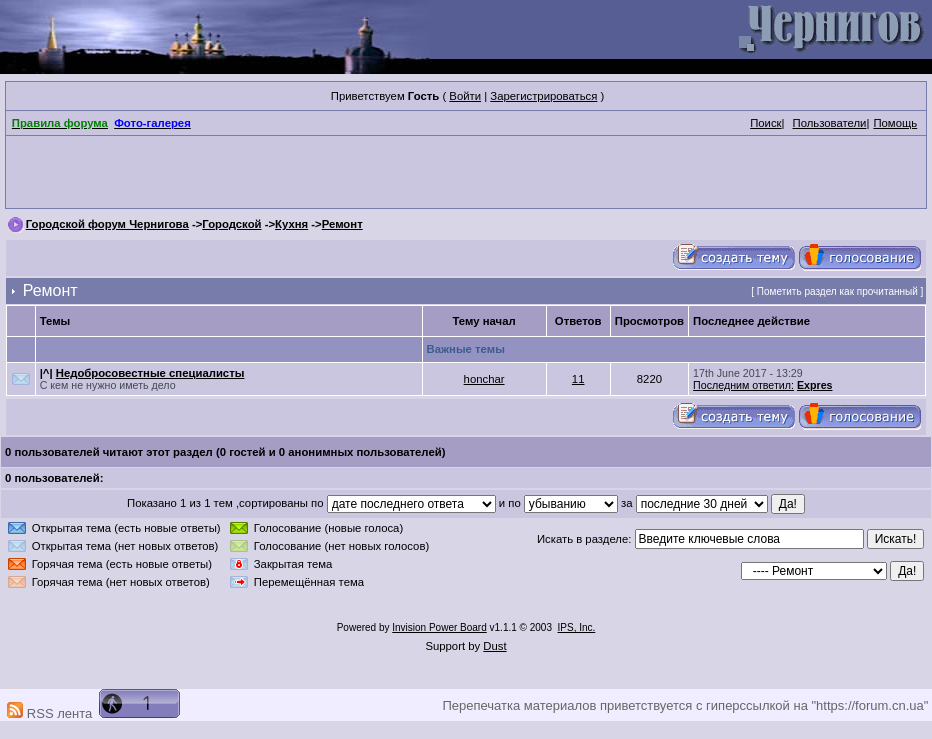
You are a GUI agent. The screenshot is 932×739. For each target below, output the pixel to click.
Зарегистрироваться (543, 96)
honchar (484, 379)
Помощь (895, 123)
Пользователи (830, 123)
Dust (494, 646)
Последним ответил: (743, 385)
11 (578, 379)
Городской (231, 224)
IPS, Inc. (577, 627)
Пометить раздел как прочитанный (837, 291)
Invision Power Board (439, 627)
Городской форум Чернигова (107, 224)
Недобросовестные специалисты (150, 373)
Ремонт (342, 224)
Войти (465, 96)
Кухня (291, 224)
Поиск (765, 123)
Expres (815, 385)
